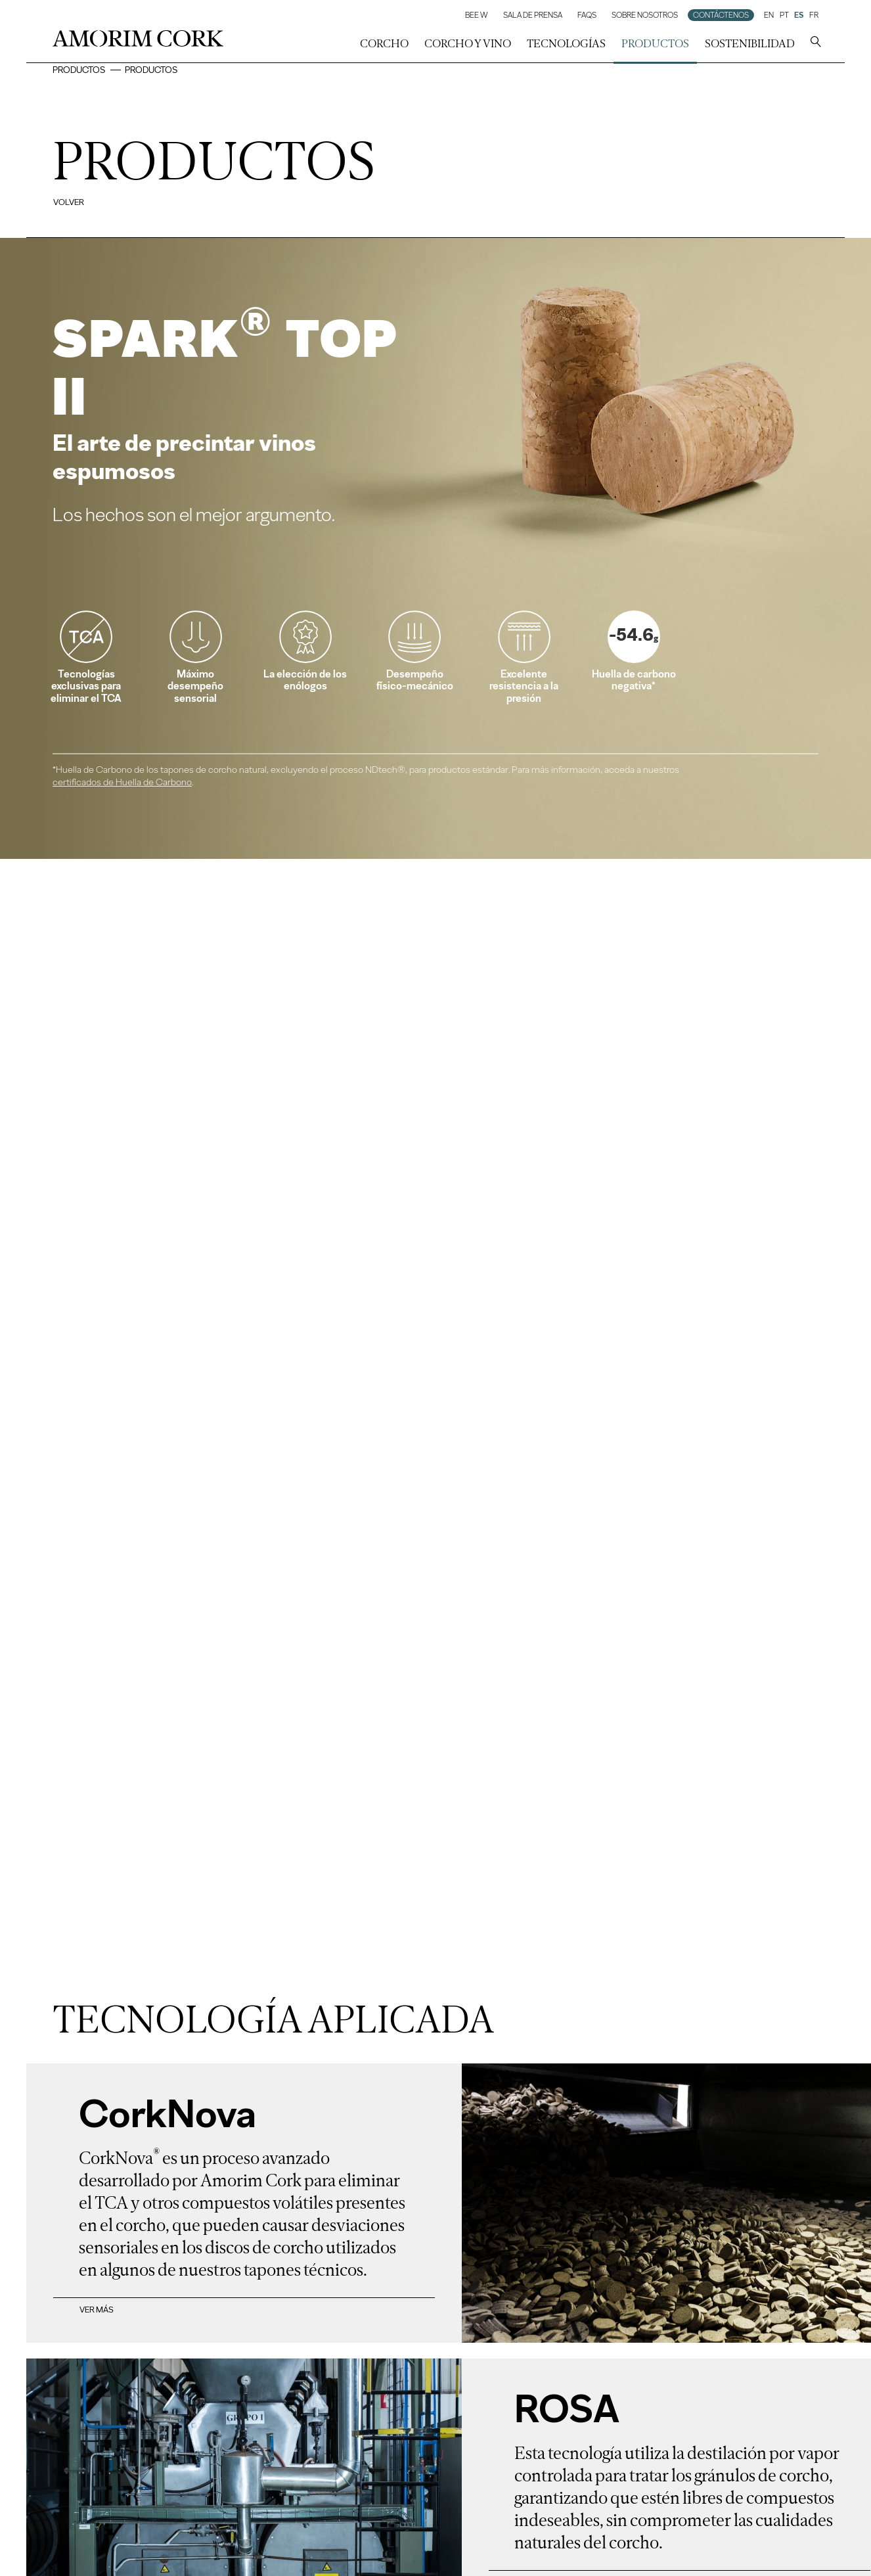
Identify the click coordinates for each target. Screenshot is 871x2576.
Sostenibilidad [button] (750, 43)
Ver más (96, 2309)
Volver (68, 202)
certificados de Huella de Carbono (122, 782)
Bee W (476, 15)
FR (813, 15)
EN (769, 15)
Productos (655, 43)
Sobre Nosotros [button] (645, 15)
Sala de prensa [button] (532, 15)
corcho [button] (384, 43)
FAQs (586, 15)
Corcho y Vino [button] (467, 43)
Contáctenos (721, 15)
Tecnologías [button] (566, 43)
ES (798, 15)
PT (784, 15)
